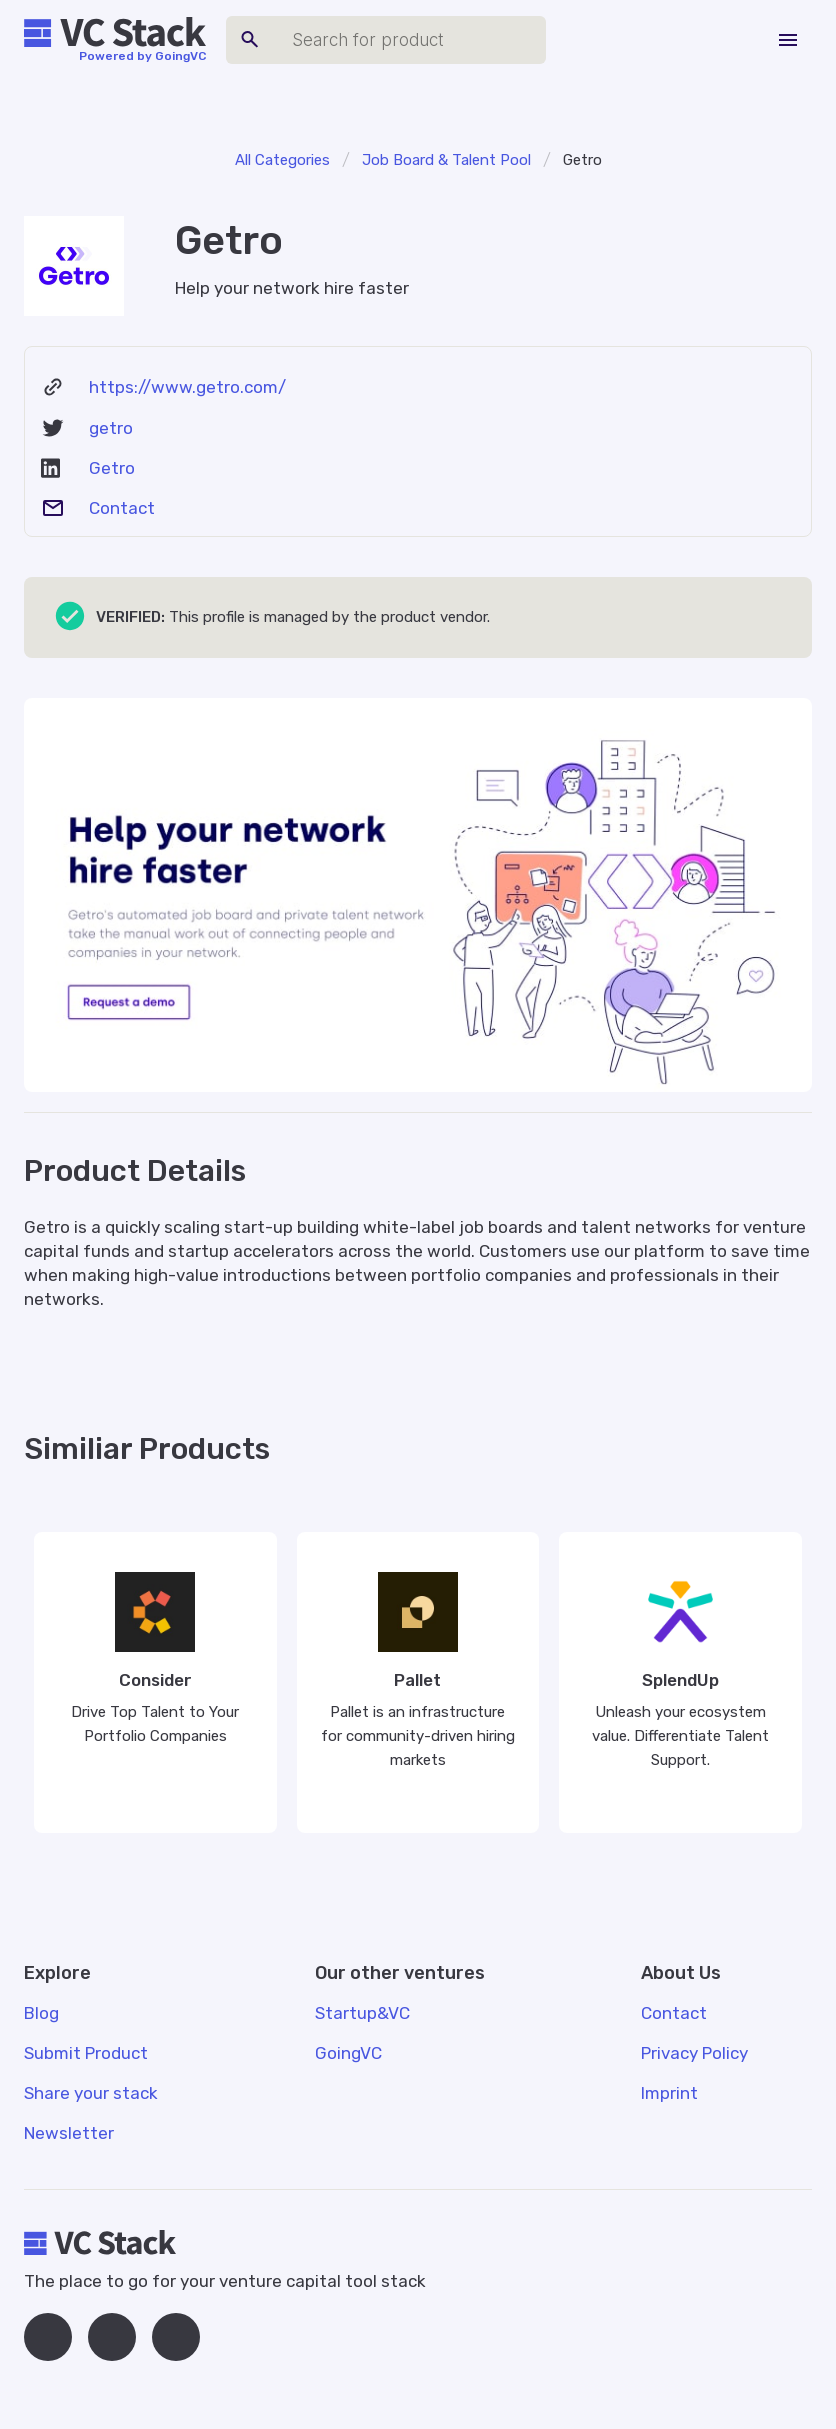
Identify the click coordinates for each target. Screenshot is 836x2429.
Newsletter (69, 2133)
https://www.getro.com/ (187, 387)
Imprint (669, 2093)
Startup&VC (362, 2013)
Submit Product (86, 2053)
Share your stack (91, 2093)
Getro (112, 468)
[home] (115, 33)
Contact (122, 508)
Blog (41, 2013)
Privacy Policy (694, 2053)
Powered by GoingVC (142, 56)
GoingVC (348, 2053)
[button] (788, 40)
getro (111, 428)
